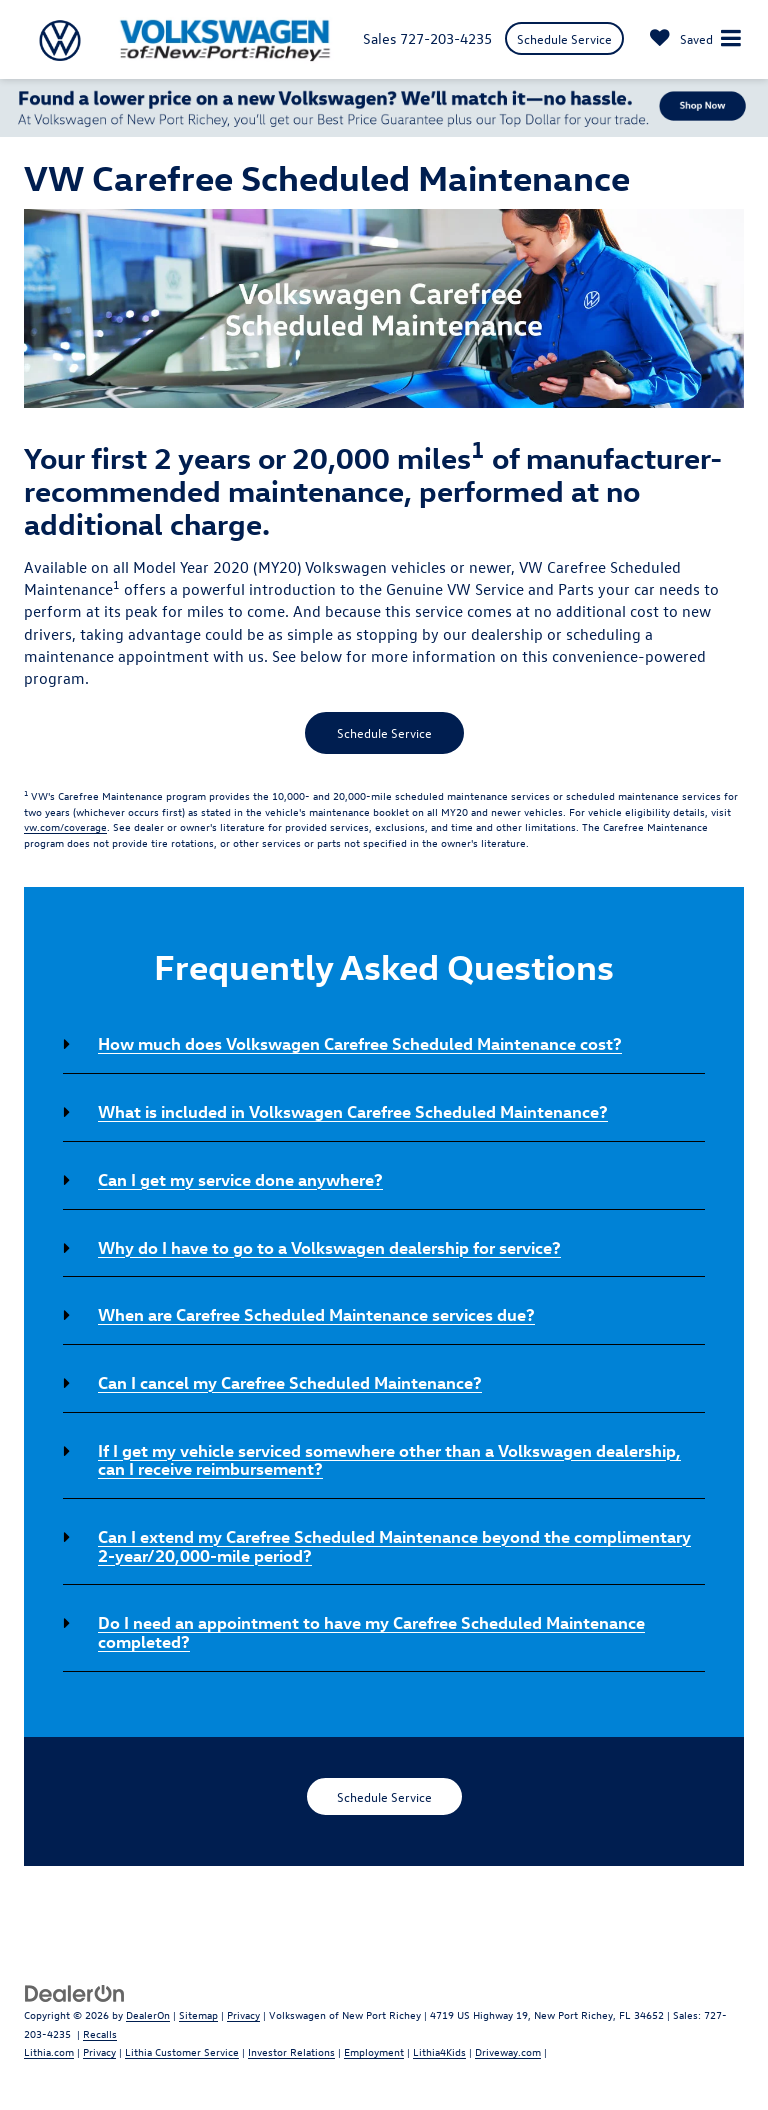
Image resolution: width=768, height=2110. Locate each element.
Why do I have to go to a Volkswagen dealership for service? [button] (329, 1247)
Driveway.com (508, 2051)
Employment (374, 2051)
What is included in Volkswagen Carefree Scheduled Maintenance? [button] (353, 1111)
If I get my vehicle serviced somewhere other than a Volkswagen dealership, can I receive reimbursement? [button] (389, 1459)
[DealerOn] (75, 1991)
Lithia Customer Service (182, 2051)
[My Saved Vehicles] (681, 38)
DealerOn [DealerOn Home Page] (148, 2014)
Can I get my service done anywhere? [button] (240, 1179)
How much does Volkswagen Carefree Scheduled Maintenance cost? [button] (360, 1043)
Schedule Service (564, 38)
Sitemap (198, 2014)
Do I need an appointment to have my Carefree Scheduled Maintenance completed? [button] (371, 1631)
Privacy (243, 2014)
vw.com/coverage (65, 826)
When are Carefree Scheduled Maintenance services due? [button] (316, 1314)
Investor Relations (291, 2051)
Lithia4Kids (439, 2051)
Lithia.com (49, 2051)
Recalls (100, 2033)
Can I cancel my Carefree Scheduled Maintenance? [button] (290, 1382)
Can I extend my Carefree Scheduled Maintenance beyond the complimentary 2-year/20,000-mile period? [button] (394, 1545)
